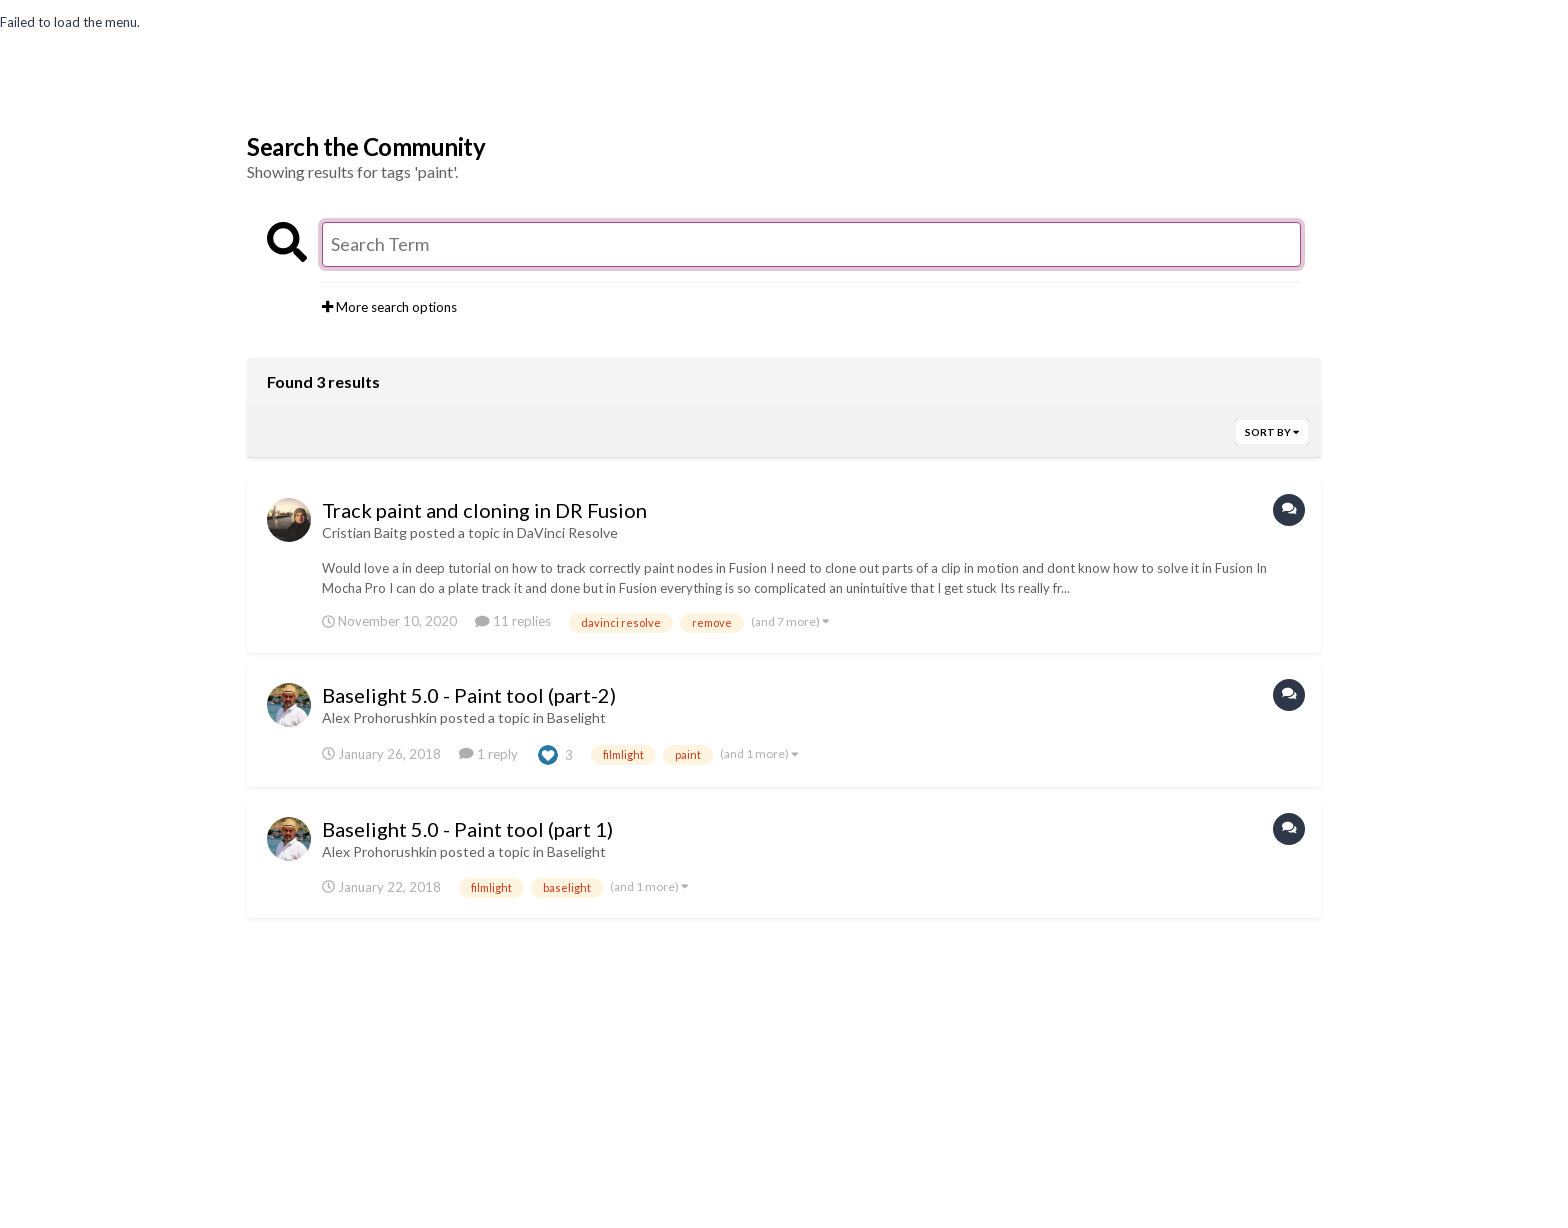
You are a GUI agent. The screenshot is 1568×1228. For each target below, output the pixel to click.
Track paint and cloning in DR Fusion (484, 510)
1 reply (488, 754)
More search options (389, 307)
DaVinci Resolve (567, 532)
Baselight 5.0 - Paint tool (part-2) (469, 695)
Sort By (1272, 432)
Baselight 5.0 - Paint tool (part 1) (467, 829)
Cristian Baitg (364, 532)
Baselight (576, 717)
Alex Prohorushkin (379, 717)
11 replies (513, 621)
